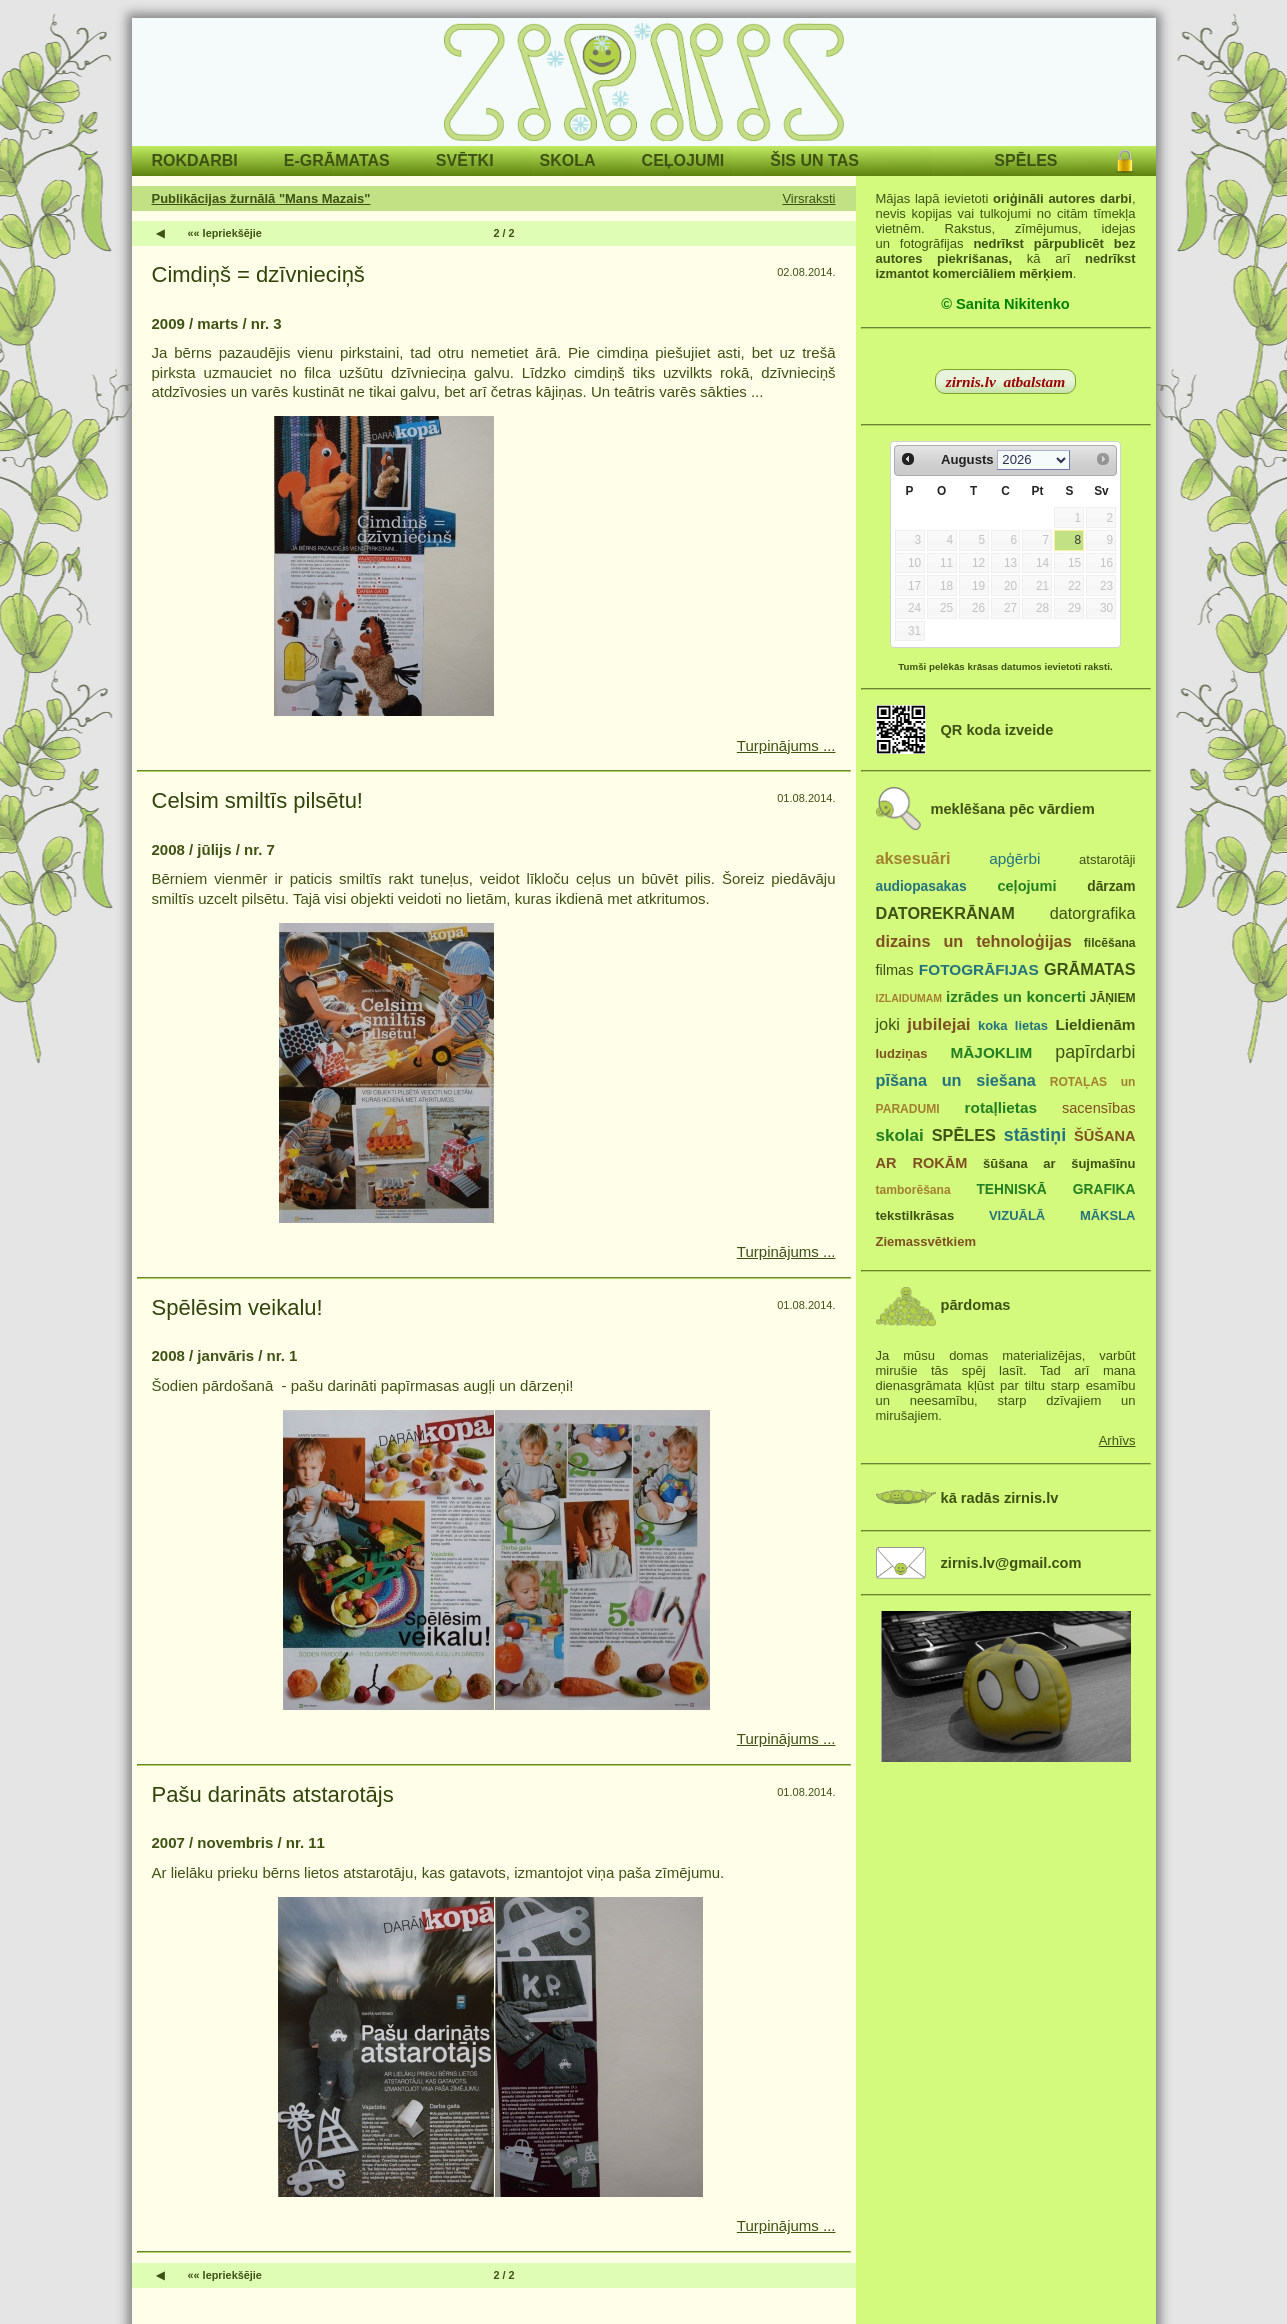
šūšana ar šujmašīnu (1059, 1163)
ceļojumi (1026, 886)
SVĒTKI (465, 160)
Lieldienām (1095, 1024)
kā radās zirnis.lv (1000, 1498)
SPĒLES (1025, 160)
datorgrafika (1093, 913)
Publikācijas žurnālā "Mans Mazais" (261, 198)
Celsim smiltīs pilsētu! (257, 800)
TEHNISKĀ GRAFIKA (1055, 1189)
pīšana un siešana (956, 1080)
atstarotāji (1107, 859)
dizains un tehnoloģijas (974, 941)
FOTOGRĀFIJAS (979, 969)
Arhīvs (1117, 1440)
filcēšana (1110, 943)
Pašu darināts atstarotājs (273, 1794)
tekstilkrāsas (915, 1215)
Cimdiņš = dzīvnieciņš (258, 274)
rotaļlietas (1001, 1107)
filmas (895, 970)
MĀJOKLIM (992, 1052)
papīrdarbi (1095, 1052)
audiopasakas (921, 886)
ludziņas (902, 1053)
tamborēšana (913, 1190)
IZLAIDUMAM (909, 998)
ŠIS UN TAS (814, 160)
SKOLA (568, 160)
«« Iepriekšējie (225, 233)
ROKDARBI (195, 160)
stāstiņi (1035, 1135)
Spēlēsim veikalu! (237, 1307)
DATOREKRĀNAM (945, 913)
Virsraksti (808, 198)
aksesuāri (913, 858)
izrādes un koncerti (1016, 996)
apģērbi (1014, 858)
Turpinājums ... (786, 745)
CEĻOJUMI (683, 160)
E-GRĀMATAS (337, 160)
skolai (900, 1135)
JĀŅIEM (1113, 998)
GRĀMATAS (1089, 969)
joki (888, 1024)
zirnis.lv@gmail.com (1011, 1563)
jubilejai (938, 1024)
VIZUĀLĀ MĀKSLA (1062, 1215)
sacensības (1099, 1108)
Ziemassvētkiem (926, 1241)
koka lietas (1013, 1025)
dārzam (1111, 886)
